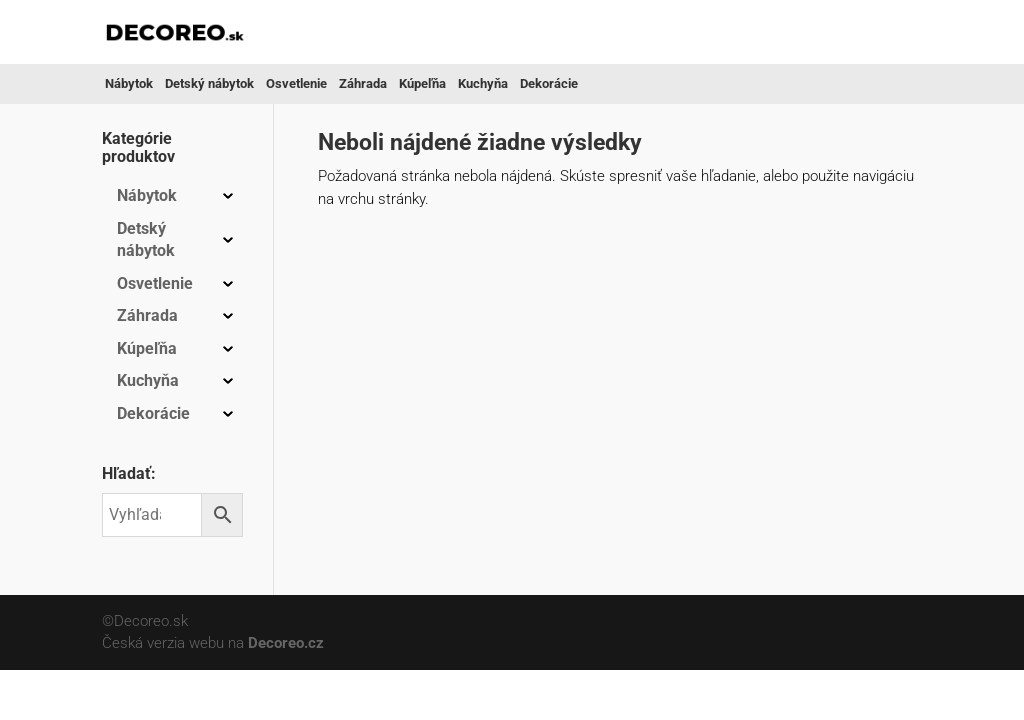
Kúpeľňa (422, 83)
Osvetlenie (296, 83)
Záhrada (363, 83)
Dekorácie (549, 83)
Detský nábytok (209, 83)
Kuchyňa (483, 83)
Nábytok (129, 83)
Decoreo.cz (286, 643)
